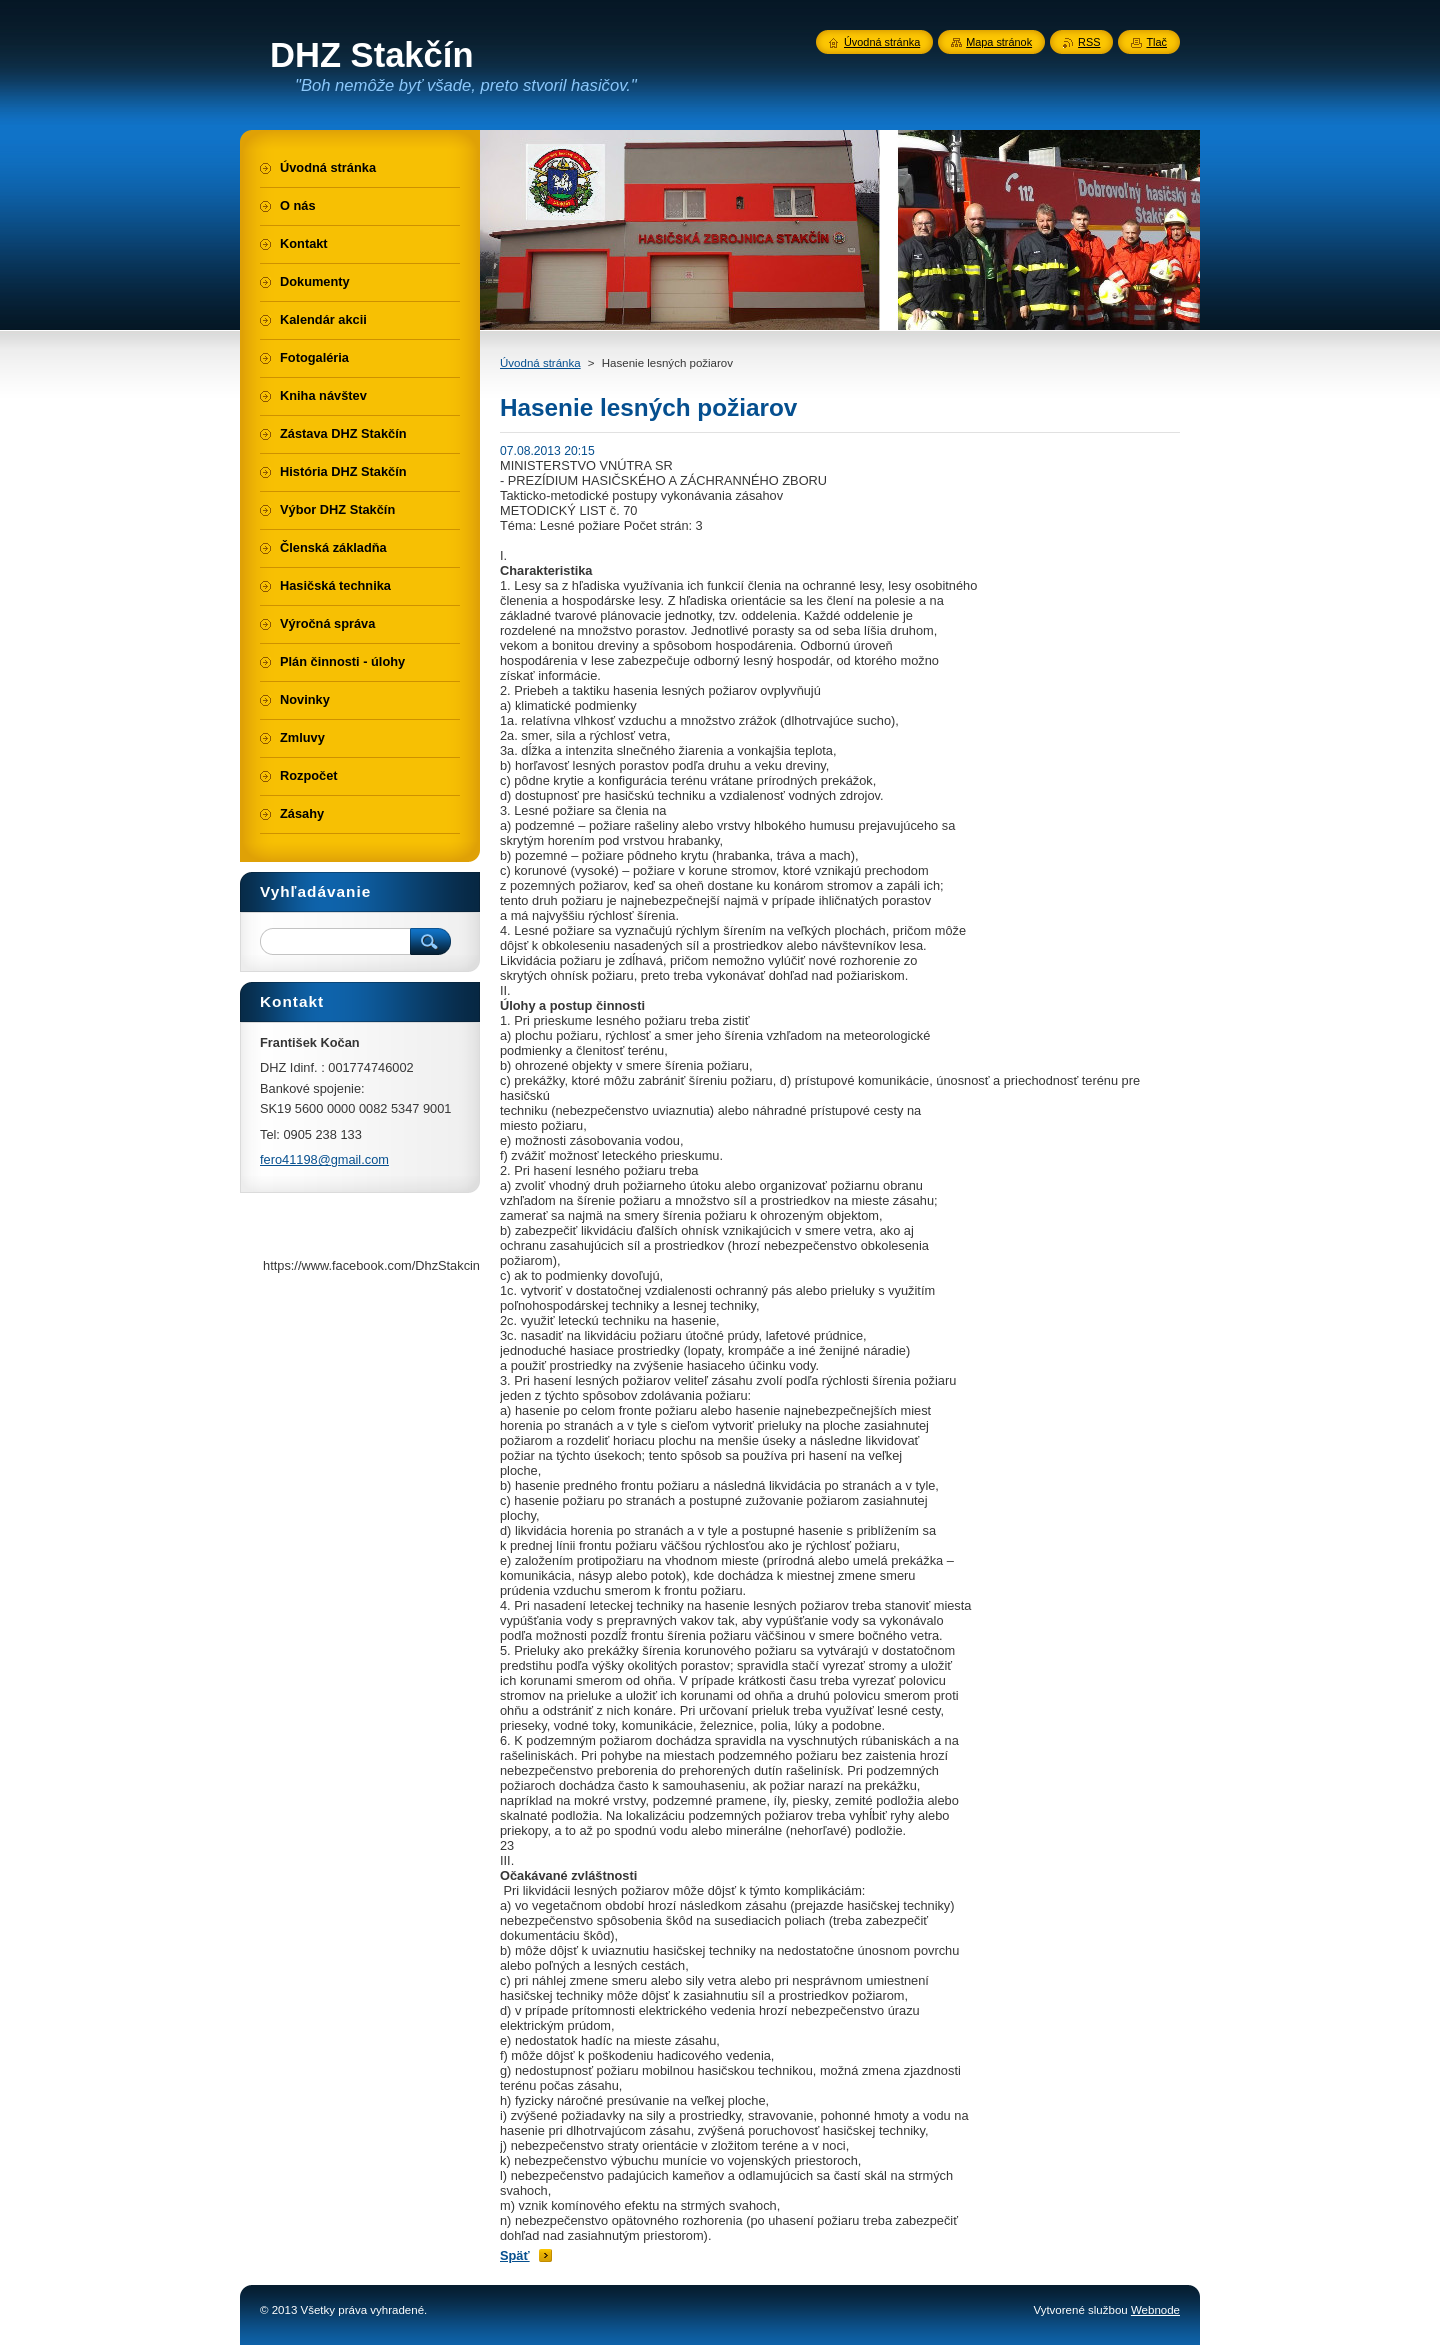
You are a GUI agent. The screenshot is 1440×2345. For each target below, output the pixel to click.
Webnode (1155, 2310)
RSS (1089, 42)
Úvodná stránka (540, 363)
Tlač (1156, 42)
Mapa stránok (999, 42)
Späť (515, 2255)
